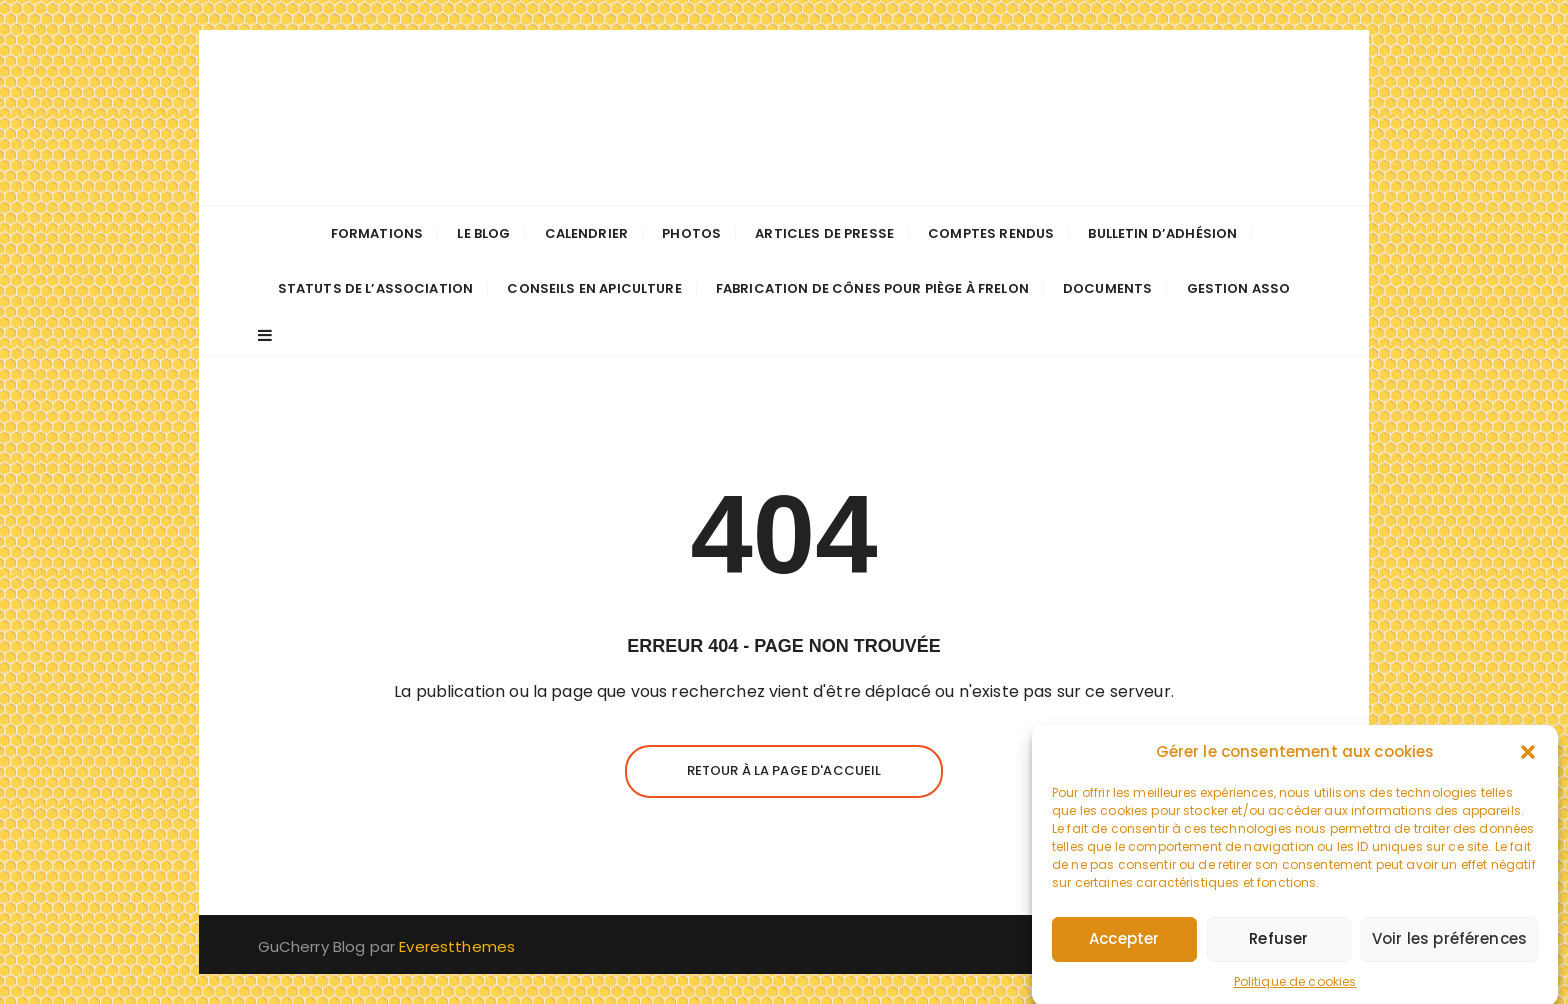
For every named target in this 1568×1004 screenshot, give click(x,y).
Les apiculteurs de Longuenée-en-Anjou (784, 117)
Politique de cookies (1295, 991)
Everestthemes (457, 946)
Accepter (1124, 949)
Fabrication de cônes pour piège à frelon (872, 288)
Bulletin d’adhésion (1162, 233)
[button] (1528, 762)
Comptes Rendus (991, 233)
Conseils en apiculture (594, 288)
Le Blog (483, 233)
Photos (691, 233)
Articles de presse (824, 233)
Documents (1107, 288)
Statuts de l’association (376, 288)
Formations (377, 233)
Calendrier (587, 233)
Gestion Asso (1239, 288)
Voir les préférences (1449, 949)
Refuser (1278, 949)
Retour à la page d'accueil (784, 770)
